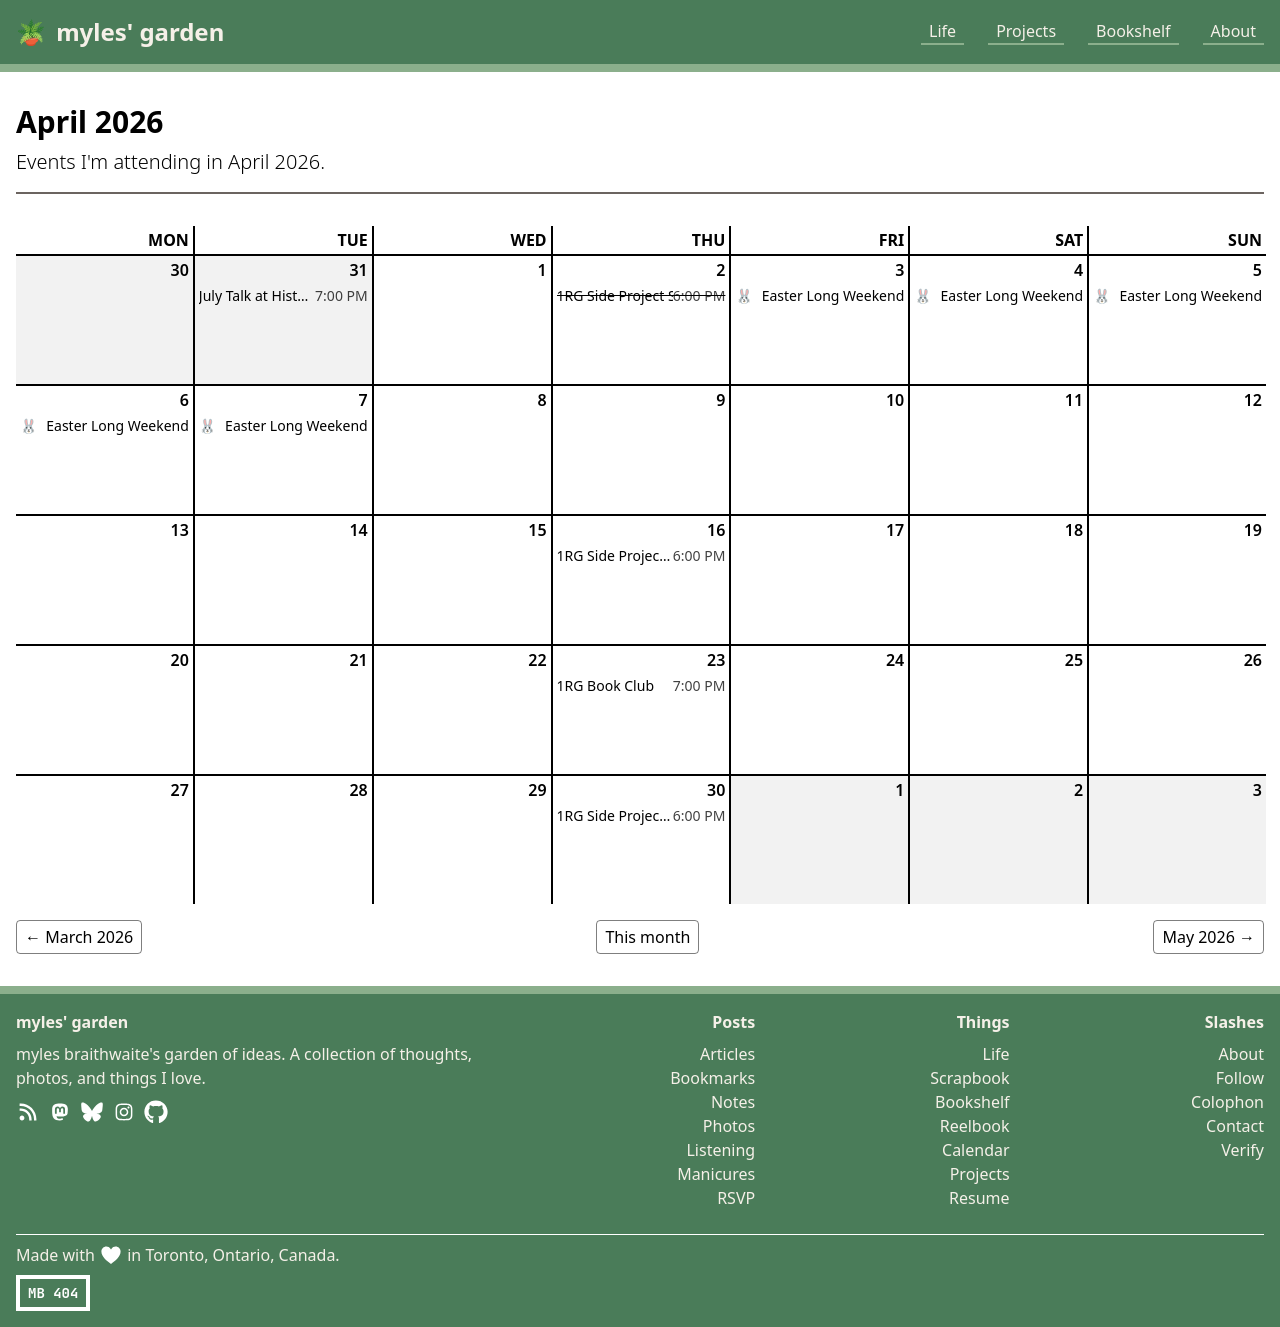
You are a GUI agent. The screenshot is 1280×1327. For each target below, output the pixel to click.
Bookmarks (712, 1078)
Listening (720, 1150)
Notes (733, 1102)
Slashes (1234, 1022)
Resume (979, 1198)
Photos (729, 1126)
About (1233, 31)
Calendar (976, 1150)
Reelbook (975, 1126)
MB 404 (53, 1293)
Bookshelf (1133, 31)
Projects (1026, 31)
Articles (727, 1054)
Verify (1242, 1150)
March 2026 (79, 937)
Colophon (1227, 1102)
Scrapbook (969, 1078)
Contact (1235, 1126)
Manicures (716, 1174)
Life (942, 31)
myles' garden (72, 1022)
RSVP (736, 1198)
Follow (1240, 1078)
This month (647, 937)
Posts (733, 1022)
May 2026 (1208, 937)
